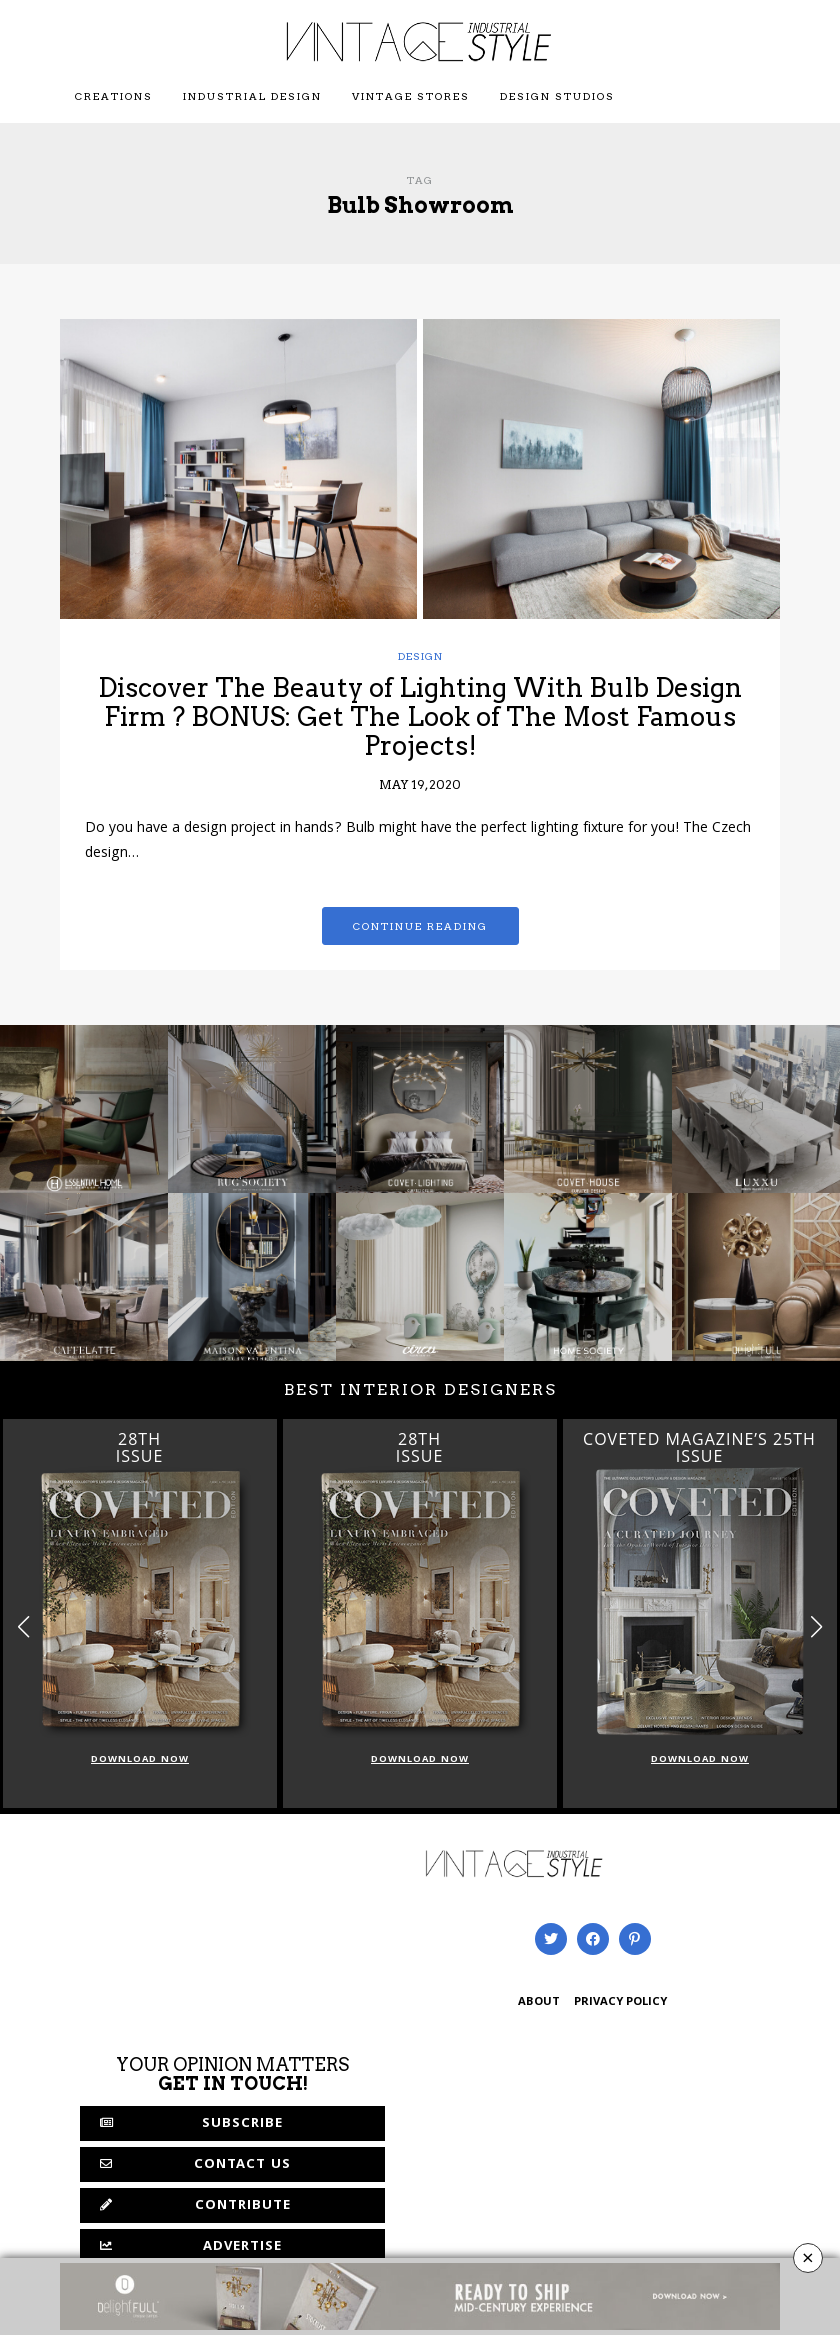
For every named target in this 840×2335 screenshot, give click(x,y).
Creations (114, 96)
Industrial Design (252, 96)
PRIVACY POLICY (620, 2002)
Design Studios (557, 96)
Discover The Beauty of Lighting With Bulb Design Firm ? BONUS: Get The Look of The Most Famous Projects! (420, 716)
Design (420, 656)
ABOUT (539, 2002)
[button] (816, 1626)
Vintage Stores (411, 96)
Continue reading (420, 926)
